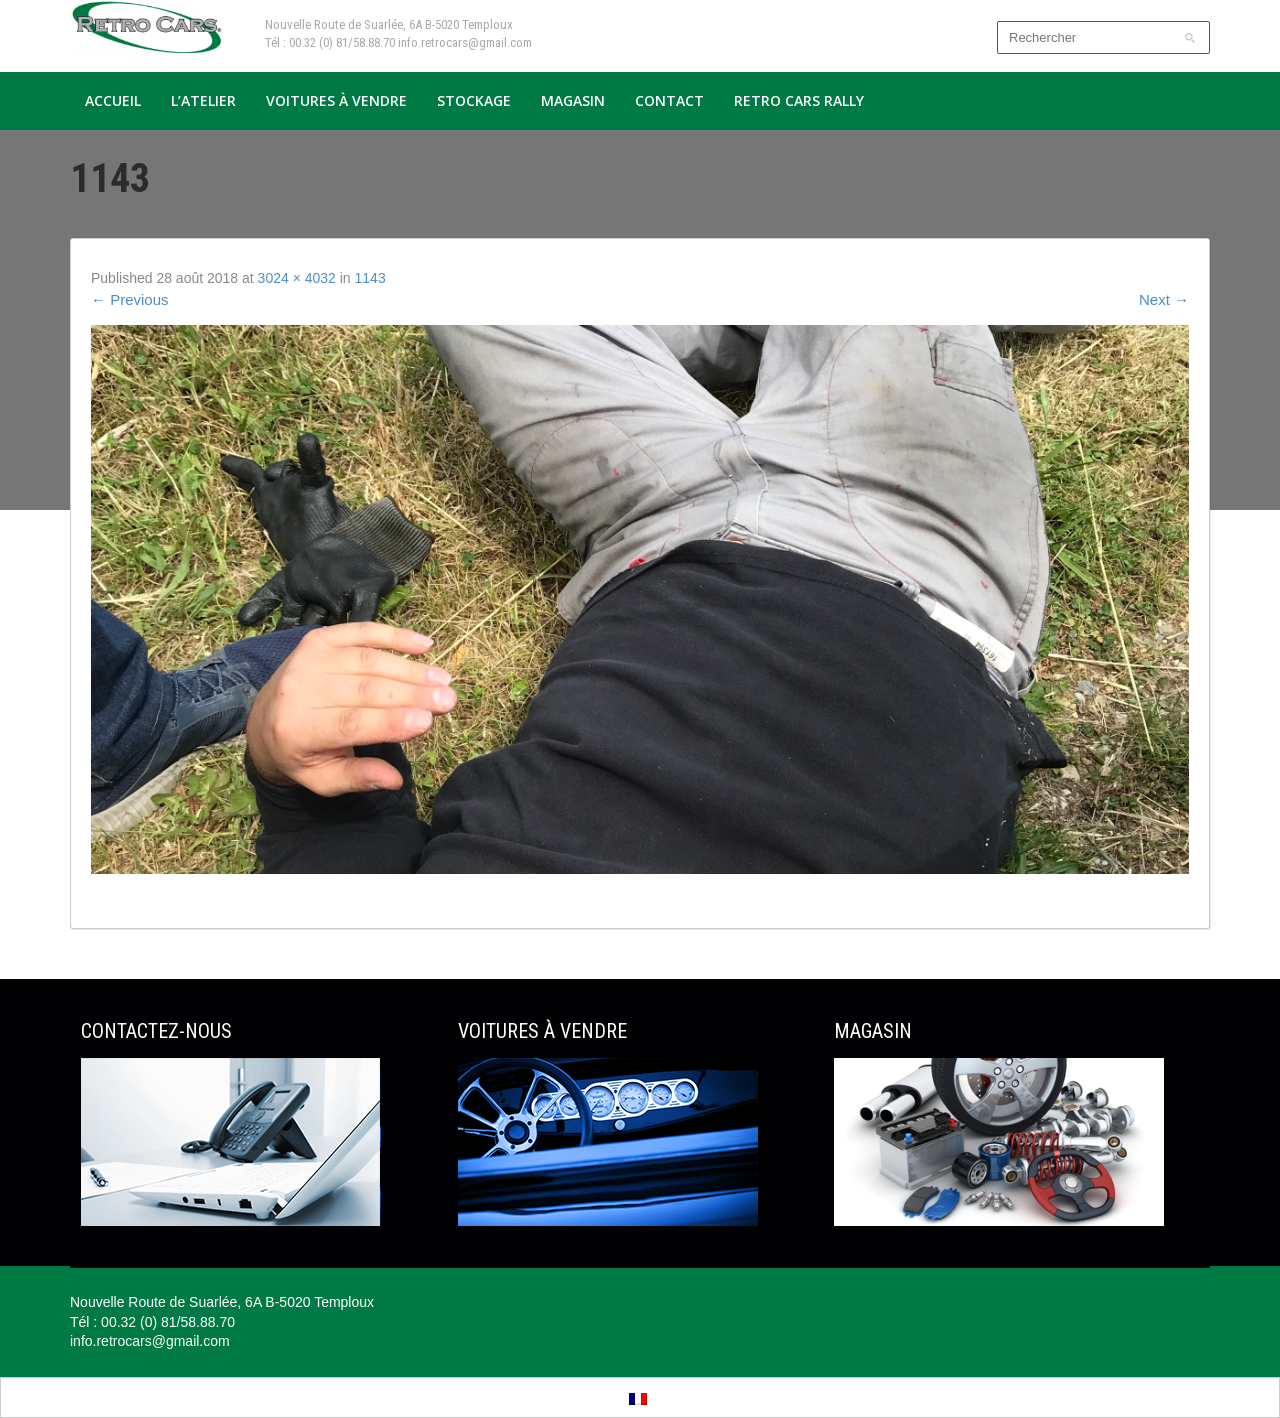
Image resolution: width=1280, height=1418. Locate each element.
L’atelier (203, 100)
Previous (130, 299)
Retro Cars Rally (799, 100)
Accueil (113, 100)
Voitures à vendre (336, 100)
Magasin (573, 100)
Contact (669, 100)
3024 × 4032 (297, 278)
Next (1164, 299)
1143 (370, 278)
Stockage (474, 100)
